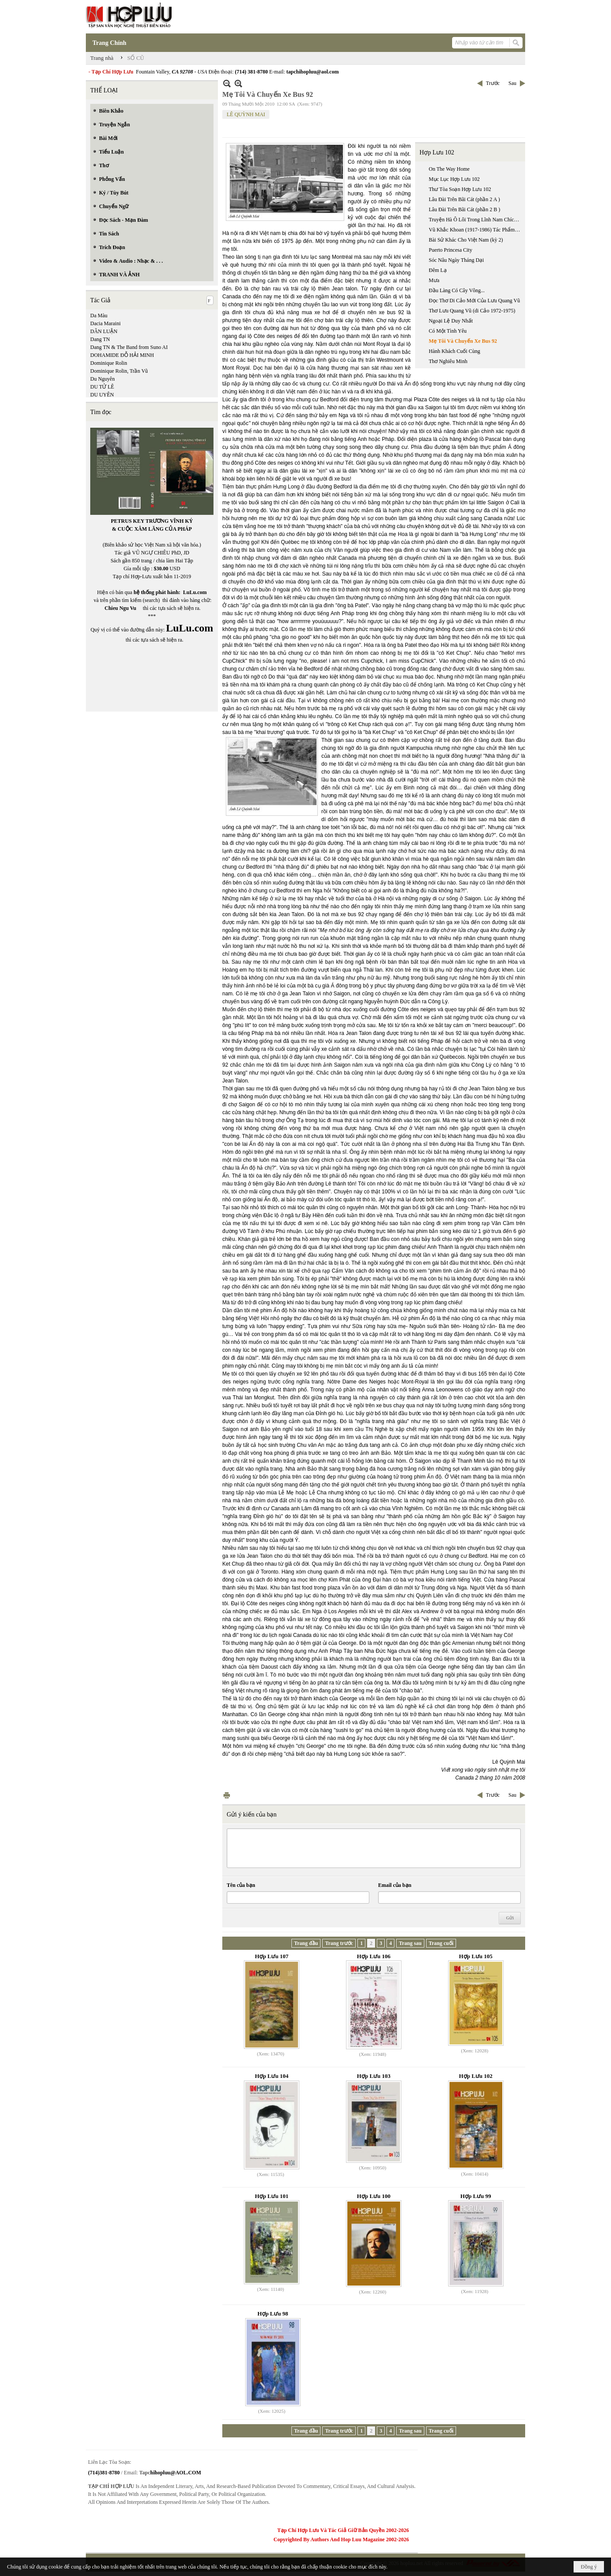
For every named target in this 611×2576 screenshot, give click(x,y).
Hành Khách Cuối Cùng (454, 351)
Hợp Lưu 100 (373, 2196)
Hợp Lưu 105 (476, 1956)
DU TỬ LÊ (102, 387)
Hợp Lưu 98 (273, 2313)
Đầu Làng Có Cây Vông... (457, 290)
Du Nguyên (102, 379)
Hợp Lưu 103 (373, 2076)
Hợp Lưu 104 (271, 2076)
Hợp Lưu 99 (475, 2196)
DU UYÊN (102, 395)
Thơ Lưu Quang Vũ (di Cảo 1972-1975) (472, 311)
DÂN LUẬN (104, 331)
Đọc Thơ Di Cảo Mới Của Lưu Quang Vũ (474, 300)
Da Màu (98, 315)
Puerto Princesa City (450, 250)
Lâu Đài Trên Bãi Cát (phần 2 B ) (464, 209)
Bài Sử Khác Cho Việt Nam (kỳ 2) (466, 240)
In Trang (226, 1795)
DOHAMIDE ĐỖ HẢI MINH (122, 355)
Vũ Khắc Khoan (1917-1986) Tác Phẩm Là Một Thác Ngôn (476, 230)
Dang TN (100, 339)
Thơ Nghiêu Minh (448, 361)
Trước (493, 83)
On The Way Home (449, 169)
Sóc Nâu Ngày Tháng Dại (456, 260)
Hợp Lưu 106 (373, 1956)
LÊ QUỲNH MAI (246, 114)
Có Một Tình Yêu (448, 331)
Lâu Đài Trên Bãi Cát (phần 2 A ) (464, 199)
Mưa (434, 280)
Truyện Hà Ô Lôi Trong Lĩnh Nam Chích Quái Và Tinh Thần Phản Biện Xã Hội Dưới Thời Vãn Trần (476, 220)
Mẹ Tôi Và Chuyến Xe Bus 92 (463, 341)
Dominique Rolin (108, 363)
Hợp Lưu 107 (271, 1956)
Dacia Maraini (105, 323)
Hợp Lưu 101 (271, 2196)
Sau (512, 83)
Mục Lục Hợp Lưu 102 (454, 179)
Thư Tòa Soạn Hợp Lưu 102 (460, 189)
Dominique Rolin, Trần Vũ (119, 371)
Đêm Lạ (438, 270)
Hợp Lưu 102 (437, 152)
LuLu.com (195, 592)
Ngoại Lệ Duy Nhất (451, 321)
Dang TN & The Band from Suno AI (129, 347)
